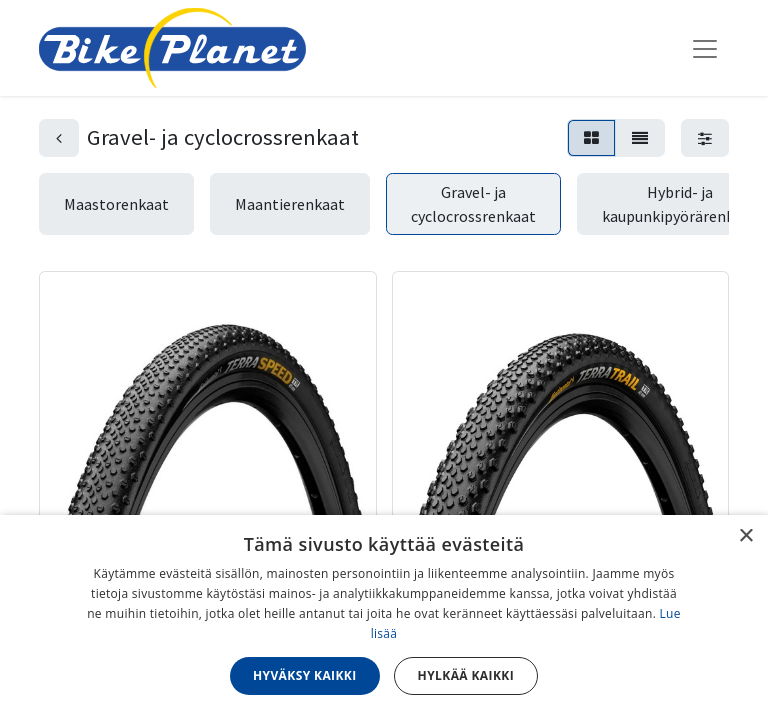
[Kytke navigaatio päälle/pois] (705, 48)
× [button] (745, 536)
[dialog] (384, 617)
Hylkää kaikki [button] (466, 675)
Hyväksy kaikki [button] (305, 675)
